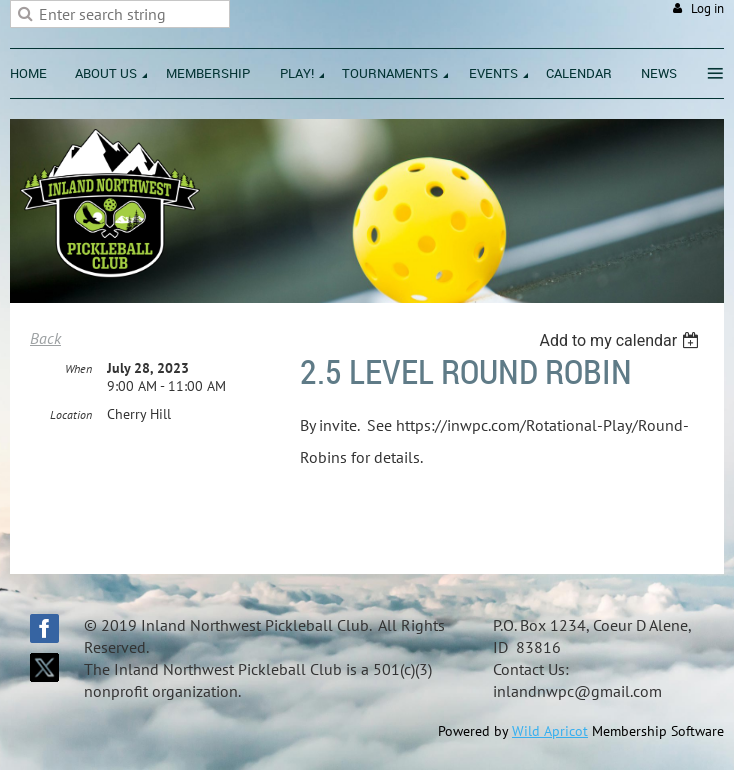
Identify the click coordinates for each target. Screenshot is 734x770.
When (78, 368)
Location (71, 414)
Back (45, 338)
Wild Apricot (550, 731)
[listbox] (621, 340)
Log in (707, 8)
